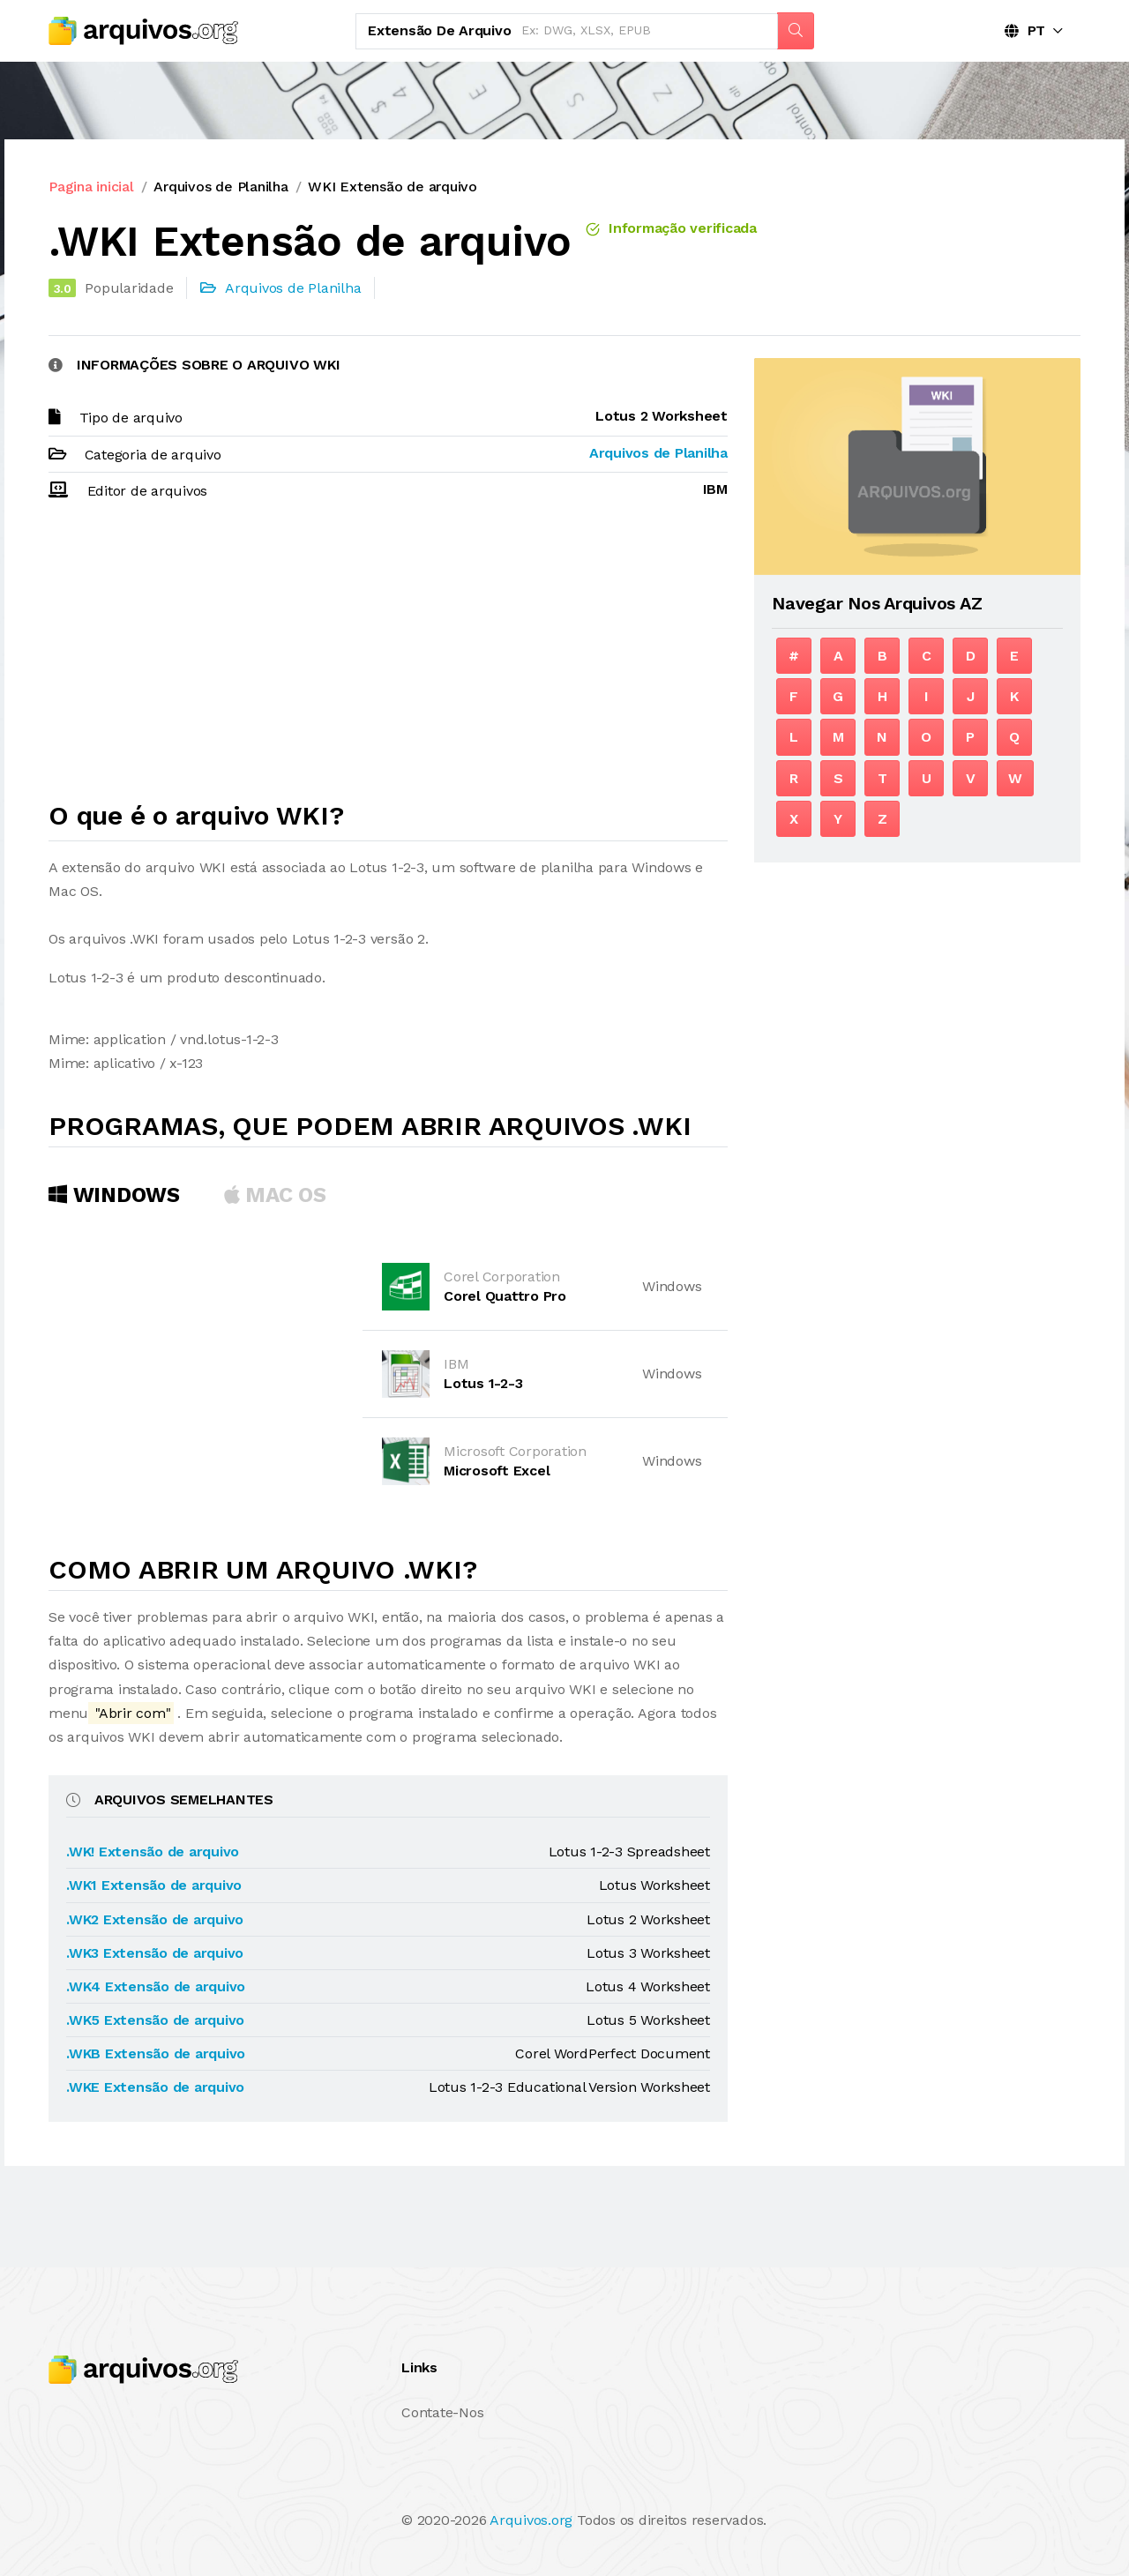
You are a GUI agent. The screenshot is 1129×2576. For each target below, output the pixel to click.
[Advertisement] (388, 658)
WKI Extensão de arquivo (392, 186)
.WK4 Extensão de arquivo (155, 1986)
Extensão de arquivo (439, 30)
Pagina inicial (91, 186)
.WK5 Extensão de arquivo (155, 2020)
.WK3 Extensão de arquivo (154, 1953)
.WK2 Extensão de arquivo (154, 1919)
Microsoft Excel (497, 1470)
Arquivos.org (531, 2520)
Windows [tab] (114, 1195)
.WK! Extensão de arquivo (152, 1851)
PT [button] (1025, 30)
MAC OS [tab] (275, 1195)
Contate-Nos (442, 2412)
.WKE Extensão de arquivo (155, 2087)
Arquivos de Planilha (220, 186)
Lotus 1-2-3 (483, 1383)
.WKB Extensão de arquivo (155, 2053)
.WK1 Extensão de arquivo (154, 1885)
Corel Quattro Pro (505, 1296)
